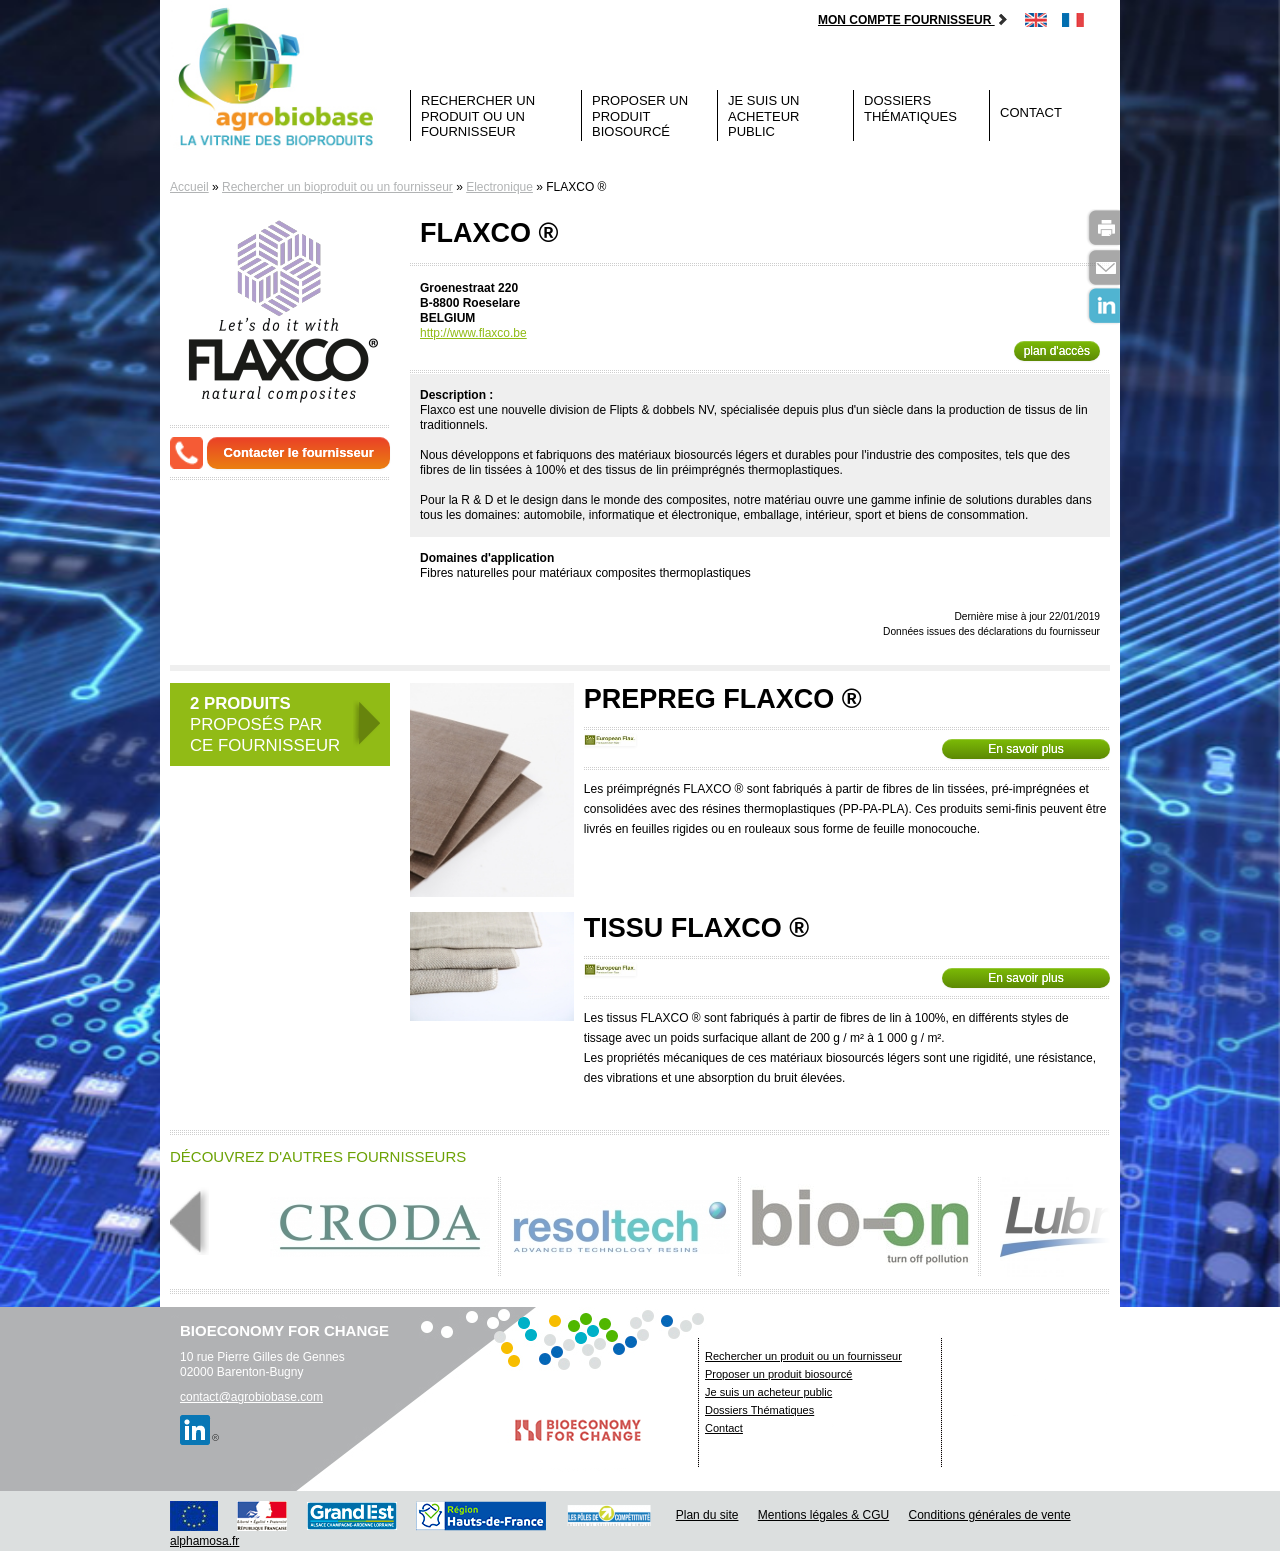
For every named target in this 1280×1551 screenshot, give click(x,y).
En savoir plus (1025, 749)
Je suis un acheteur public (764, 116)
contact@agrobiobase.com (251, 1397)
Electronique (499, 187)
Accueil (189, 187)
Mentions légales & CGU (823, 1515)
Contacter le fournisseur (299, 452)
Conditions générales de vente (990, 1515)
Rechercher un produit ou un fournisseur (478, 116)
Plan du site (707, 1515)
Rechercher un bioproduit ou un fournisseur (337, 187)
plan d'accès (1057, 351)
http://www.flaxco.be (473, 333)
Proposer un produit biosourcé (640, 116)
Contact (1031, 112)
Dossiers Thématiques (910, 108)
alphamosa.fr (204, 1541)
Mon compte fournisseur (913, 20)
